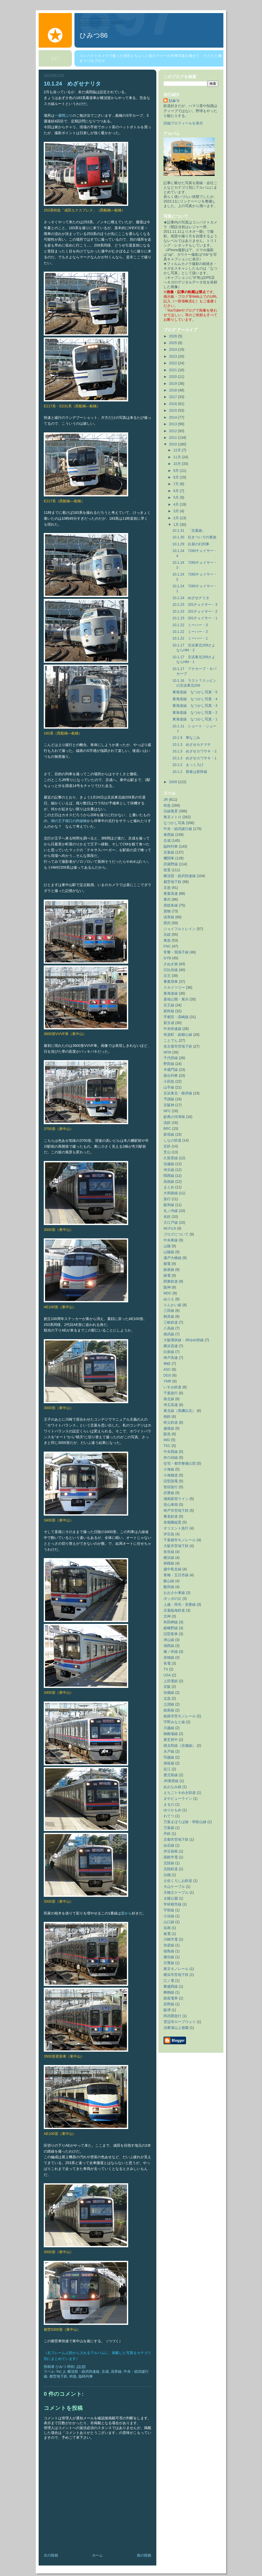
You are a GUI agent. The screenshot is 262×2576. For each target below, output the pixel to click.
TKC (167, 1446)
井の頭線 (170, 1457)
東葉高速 (170, 893)
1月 (176, 525)
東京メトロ (172, 817)
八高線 (168, 1328)
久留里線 (170, 1158)
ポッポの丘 (172, 1598)
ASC (167, 1369)
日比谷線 (170, 970)
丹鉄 (167, 1834)
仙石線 (168, 1845)
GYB (167, 958)
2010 (173, 444)
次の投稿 (51, 2555)
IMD (166, 1440)
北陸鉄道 (170, 1869)
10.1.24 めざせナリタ (190, 598)
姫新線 (168, 1710)
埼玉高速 (170, 1405)
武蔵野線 (170, 864)
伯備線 (168, 1692)
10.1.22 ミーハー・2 (190, 632)
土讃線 (168, 1704)
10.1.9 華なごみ (186, 738)
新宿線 (168, 1134)
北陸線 (168, 1863)
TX (165, 1669)
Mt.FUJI (169, 1228)
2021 (173, 370)
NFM (167, 1052)
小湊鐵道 (170, 1475)
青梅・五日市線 (176, 1575)
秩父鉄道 (170, 1422)
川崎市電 (170, 1939)
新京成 (168, 1023)
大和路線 (170, 1193)
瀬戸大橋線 (172, 1258)
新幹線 (168, 1011)
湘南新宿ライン (176, 1499)
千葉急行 (170, 1393)
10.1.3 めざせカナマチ (191, 744)
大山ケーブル (174, 1887)
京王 (167, 976)
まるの (168, 1804)
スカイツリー (174, 987)
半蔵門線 (170, 1070)
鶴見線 (168, 1316)
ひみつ (174, 101)
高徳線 (168, 1181)
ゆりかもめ (172, 1810)
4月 (176, 504)
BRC (167, 1128)
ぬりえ (168, 1299)
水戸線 (168, 1751)
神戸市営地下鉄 (176, 1510)
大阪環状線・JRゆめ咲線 (183, 1340)
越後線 (168, 1428)
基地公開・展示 (176, 999)
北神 (167, 1616)
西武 (167, 923)
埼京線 (168, 1170)
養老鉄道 (170, 1516)
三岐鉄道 (170, 1322)
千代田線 (170, 1058)
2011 (173, 437)
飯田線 (168, 1587)
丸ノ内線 (170, 1211)
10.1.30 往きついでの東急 (194, 537)
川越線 (168, 1728)
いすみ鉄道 (172, 1387)
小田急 (168, 1081)
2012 (173, 431)
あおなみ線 (172, 1787)
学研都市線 (172, 1904)
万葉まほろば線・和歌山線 (184, 1822)
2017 (173, 397)
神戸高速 (170, 1358)
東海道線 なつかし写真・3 (194, 706)
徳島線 (168, 1951)
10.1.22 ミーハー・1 (190, 638)
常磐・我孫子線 (176, 952)
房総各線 (170, 905)
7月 (176, 484)
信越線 (168, 1164)
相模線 (168, 1563)
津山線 (168, 1640)
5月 (176, 497)
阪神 (167, 1287)
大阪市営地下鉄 (176, 1546)
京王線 (168, 1005)
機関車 (168, 858)
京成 (105, 2371)
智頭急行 (170, 1487)
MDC (167, 1293)
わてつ (168, 1816)
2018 (173, 390)
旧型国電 (170, 1481)
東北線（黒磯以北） (179, 1411)
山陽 (167, 1246)
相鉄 (167, 1416)
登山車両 (170, 1505)
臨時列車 (86, 2376)
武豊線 (168, 1493)
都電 (167, 1264)
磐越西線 (170, 1986)
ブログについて (176, 1234)
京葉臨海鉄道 (174, 1610)
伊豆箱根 (170, 1851)
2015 (173, 410)
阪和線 (168, 1205)
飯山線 (168, 1581)
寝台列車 (170, 1075)
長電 (167, 1663)
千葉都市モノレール (179, 1540)
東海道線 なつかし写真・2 (194, 712)
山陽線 (168, 1252)
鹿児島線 (170, 1775)
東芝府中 (170, 1740)
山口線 (168, 1922)
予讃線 (168, 1099)
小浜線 (168, 1916)
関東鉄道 (170, 1281)
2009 (173, 782)
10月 (177, 464)
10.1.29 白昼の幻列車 (190, 544)
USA (167, 1675)
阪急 (167, 1434)
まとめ (168, 1187)
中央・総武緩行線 (177, 829)
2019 (173, 383)
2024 (173, 349)
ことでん (170, 1040)
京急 (167, 888)
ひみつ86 (94, 35)
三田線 (168, 1310)
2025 (173, 343)
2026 (173, 336)
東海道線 (170, 993)
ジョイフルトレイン (179, 929)
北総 (167, 934)
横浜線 (168, 1558)
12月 (177, 450)
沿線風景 (170, 811)
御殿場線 (170, 1734)
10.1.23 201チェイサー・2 (194, 611)
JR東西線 (171, 1781)
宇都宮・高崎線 (176, 1017)
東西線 (168, 835)
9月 (176, 471)
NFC (167, 1111)
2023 (173, 356)
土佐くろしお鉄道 (177, 1881)
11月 (177, 457)
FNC (59, 2371)
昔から (126, 1913)
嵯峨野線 (170, 1628)
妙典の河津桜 (174, 1117)
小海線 (168, 1469)
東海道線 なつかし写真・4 (194, 699)
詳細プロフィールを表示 (183, 123)
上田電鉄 (170, 1681)
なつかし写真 (174, 823)
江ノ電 (168, 1980)
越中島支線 (172, 1569)
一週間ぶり (63, 115)
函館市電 (170, 1857)
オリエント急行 (176, 1528)
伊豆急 (168, 1534)
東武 (167, 899)
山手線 (168, 1087)
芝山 (167, 1152)
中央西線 (170, 1452)
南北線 (168, 1399)
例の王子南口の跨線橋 (69, 821)
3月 (176, 511)
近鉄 (167, 1146)
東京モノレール (176, 1969)
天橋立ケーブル (176, 1892)
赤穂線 (168, 1657)
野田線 (168, 1064)
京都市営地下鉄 (176, 1839)
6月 (176, 491)
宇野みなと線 (174, 1722)
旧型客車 (170, 1634)
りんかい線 (172, 1305)
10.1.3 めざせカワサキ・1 (194, 758)
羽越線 (168, 1757)
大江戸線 (170, 1222)
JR (64, 2371)
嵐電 (167, 1934)
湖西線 (168, 1646)
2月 (176, 518)
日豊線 (168, 1963)
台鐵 (167, 1875)
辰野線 (168, 2004)
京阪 (167, 1687)
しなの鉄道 (172, 1140)
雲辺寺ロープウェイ (179, 2022)
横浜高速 (170, 1346)
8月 (176, 477)
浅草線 (116, 2371)
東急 (167, 940)
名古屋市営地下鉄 (177, 1046)
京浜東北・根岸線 (177, 1093)
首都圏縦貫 (172, 1522)
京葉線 (168, 852)
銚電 (167, 1275)
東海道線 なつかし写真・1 (194, 719)
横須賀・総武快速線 (83, 2371)
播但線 (168, 1957)
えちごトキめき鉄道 (179, 1793)
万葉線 (168, 1828)
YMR (167, 1381)
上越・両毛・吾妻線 (179, 1604)
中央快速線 (172, 1029)
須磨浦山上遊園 (176, 2028)
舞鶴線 (168, 1992)
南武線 (168, 1334)
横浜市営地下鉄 (176, 1975)
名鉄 (167, 1217)
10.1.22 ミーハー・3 (190, 625)
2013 (173, 424)
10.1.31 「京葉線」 (189, 530)
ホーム (97, 2555)
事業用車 (170, 982)
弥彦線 (168, 1945)
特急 (73, 2376)
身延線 (168, 1763)
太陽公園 (170, 1898)
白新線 (168, 1352)
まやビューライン (177, 1798)
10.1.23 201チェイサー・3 (194, 604)
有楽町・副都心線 (177, 1034)
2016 (173, 404)
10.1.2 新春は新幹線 (190, 772)
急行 (167, 1199)
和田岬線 (170, 1622)
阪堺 (167, 2010)
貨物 (167, 911)
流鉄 (167, 1123)
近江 (167, 1769)
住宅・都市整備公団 (179, 1463)
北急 (167, 1698)
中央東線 (170, 1240)
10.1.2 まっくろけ (188, 765)
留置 (167, 870)
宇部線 (168, 1910)
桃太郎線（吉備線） (179, 1745)
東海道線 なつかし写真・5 (194, 692)
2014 (173, 417)
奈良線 (168, 1552)
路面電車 (170, 1998)
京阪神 (168, 1105)
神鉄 (167, 1363)
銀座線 (168, 1270)
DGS (167, 1375)
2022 (173, 363)
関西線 (168, 1176)
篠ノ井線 (170, 1651)
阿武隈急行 (172, 2016)
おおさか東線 (174, 1593)
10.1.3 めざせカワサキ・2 (194, 751)
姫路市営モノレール (179, 1716)
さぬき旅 (170, 964)
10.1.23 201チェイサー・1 (194, 618)
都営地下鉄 (58, 2376)
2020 (173, 377)
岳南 (167, 1928)
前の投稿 (144, 2555)
